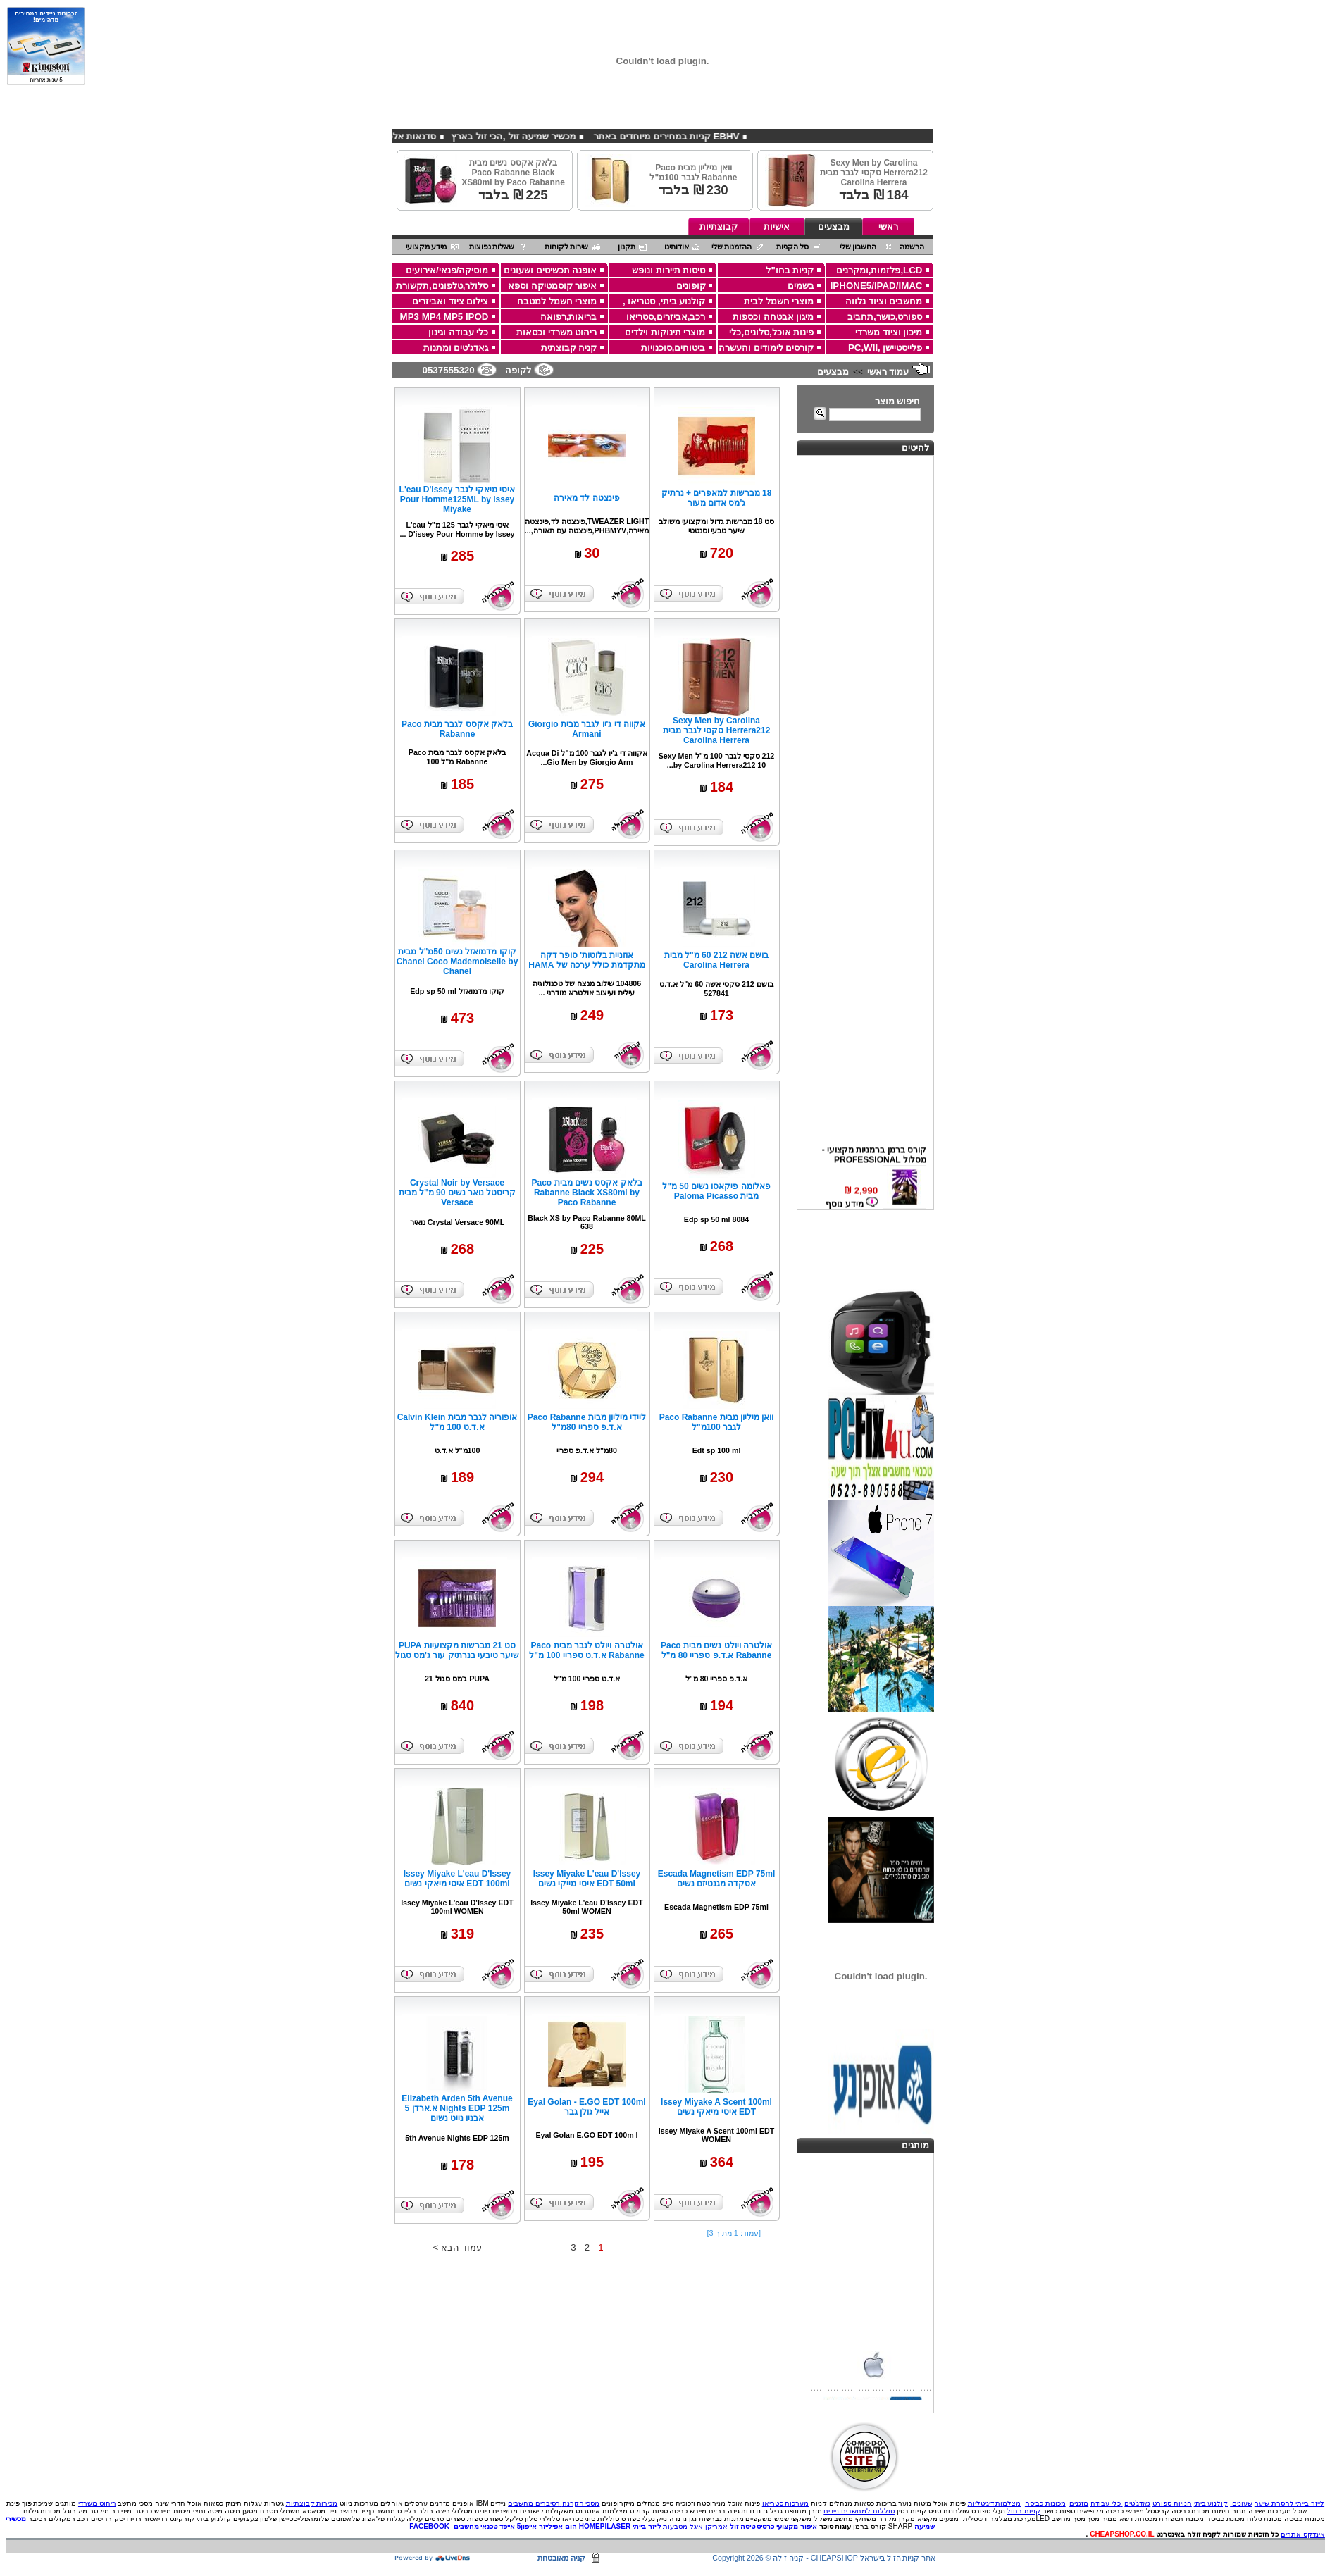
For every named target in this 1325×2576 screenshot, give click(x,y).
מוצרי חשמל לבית (779, 301)
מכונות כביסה (1045, 2503)
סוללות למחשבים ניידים (859, 2511)
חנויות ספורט (1172, 2503)
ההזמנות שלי (731, 246)
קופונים (691, 285)
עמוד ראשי (888, 371)
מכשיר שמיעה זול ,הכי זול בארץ (475, 136)
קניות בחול (1023, 2511)
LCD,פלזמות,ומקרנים (879, 270)
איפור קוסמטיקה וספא (552, 285)
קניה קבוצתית (569, 347)
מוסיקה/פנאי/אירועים (447, 270)
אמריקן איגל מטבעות (695, 2526)
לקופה (518, 370)
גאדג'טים (1137, 2503)
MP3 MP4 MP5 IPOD (444, 316)
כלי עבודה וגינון (458, 332)
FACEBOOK (429, 2526)
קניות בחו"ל (790, 270)
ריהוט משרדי (97, 2503)
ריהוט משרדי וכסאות (556, 332)
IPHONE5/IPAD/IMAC (877, 285)
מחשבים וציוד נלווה (883, 301)
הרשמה (912, 246)
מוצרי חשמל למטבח (557, 301)
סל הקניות (792, 246)
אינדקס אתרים (1303, 2534)
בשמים (801, 285)
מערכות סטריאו (785, 2503)
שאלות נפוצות (492, 246)
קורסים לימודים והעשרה (766, 347)
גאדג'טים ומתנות (456, 347)
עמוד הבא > (457, 2247)
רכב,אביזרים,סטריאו (665, 316)
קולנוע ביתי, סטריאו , (664, 301)
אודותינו (676, 246)
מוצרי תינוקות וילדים (665, 332)
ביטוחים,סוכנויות (673, 347)
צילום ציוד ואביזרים (450, 301)
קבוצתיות (718, 226)
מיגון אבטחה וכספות (773, 316)
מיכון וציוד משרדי (888, 332)
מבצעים (834, 226)
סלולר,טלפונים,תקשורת (442, 285)
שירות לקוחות (567, 246)
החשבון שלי (858, 246)
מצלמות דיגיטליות (994, 2503)
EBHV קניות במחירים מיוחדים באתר (627, 136)
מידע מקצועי (426, 246)
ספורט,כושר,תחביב (884, 316)
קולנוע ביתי (1211, 2503)
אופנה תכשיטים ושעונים (550, 270)
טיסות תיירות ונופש (668, 270)
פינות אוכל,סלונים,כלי (771, 332)
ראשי (888, 226)
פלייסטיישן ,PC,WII (885, 347)
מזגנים (1078, 2503)
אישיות (777, 226)
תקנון (626, 246)
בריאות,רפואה (568, 316)
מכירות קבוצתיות (312, 2503)
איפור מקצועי (796, 2526)
